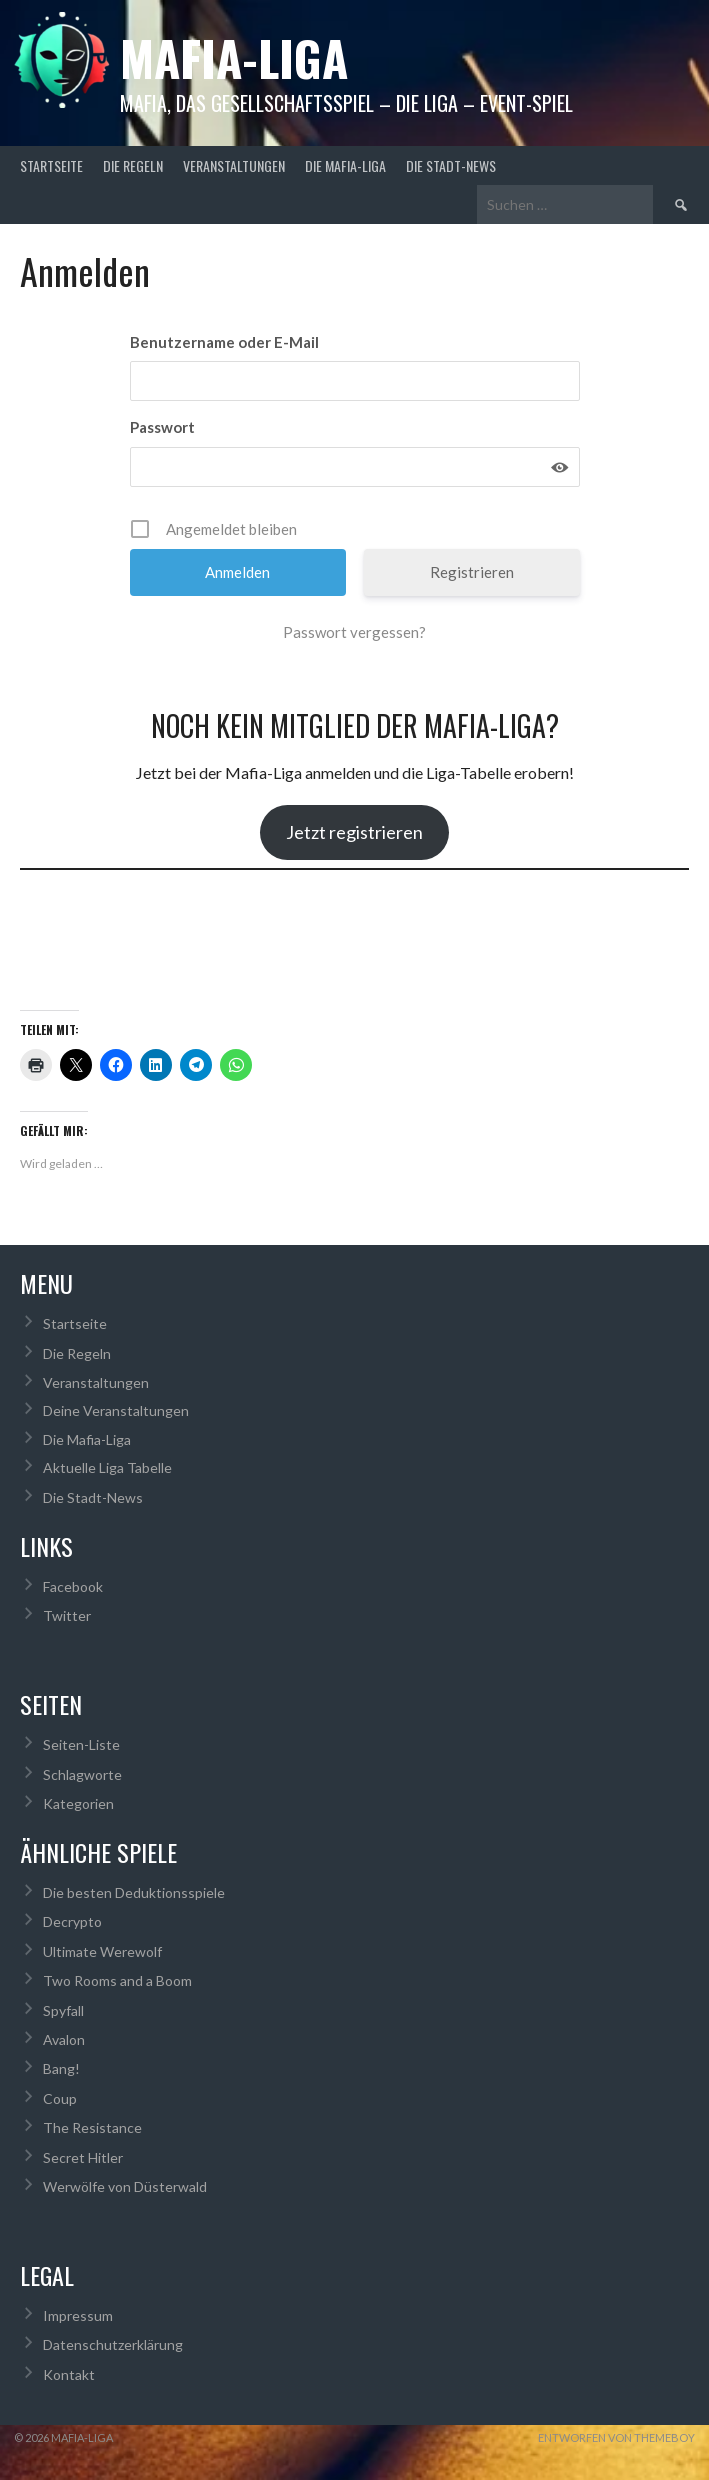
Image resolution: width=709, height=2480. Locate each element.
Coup (60, 2098)
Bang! (61, 2068)
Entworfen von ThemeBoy (616, 2437)
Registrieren (472, 572)
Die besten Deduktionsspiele (134, 1892)
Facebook (73, 1586)
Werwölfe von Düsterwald (125, 2186)
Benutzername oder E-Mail (224, 342)
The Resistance (92, 2127)
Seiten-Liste (81, 1744)
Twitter (67, 1615)
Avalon (64, 2039)
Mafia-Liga (234, 57)
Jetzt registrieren (354, 832)
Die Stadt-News (451, 165)
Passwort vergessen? (354, 632)
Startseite (51, 165)
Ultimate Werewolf (102, 1951)
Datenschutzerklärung (113, 2344)
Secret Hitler (83, 2157)
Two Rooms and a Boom (117, 1980)
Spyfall (63, 2010)
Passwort (162, 427)
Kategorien (78, 1803)
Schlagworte (82, 1774)
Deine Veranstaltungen (116, 1410)
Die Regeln (133, 165)
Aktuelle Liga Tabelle (107, 1467)
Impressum (78, 2315)
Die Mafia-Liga (345, 165)
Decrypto (72, 1921)
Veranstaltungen (234, 165)
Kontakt (69, 2374)
